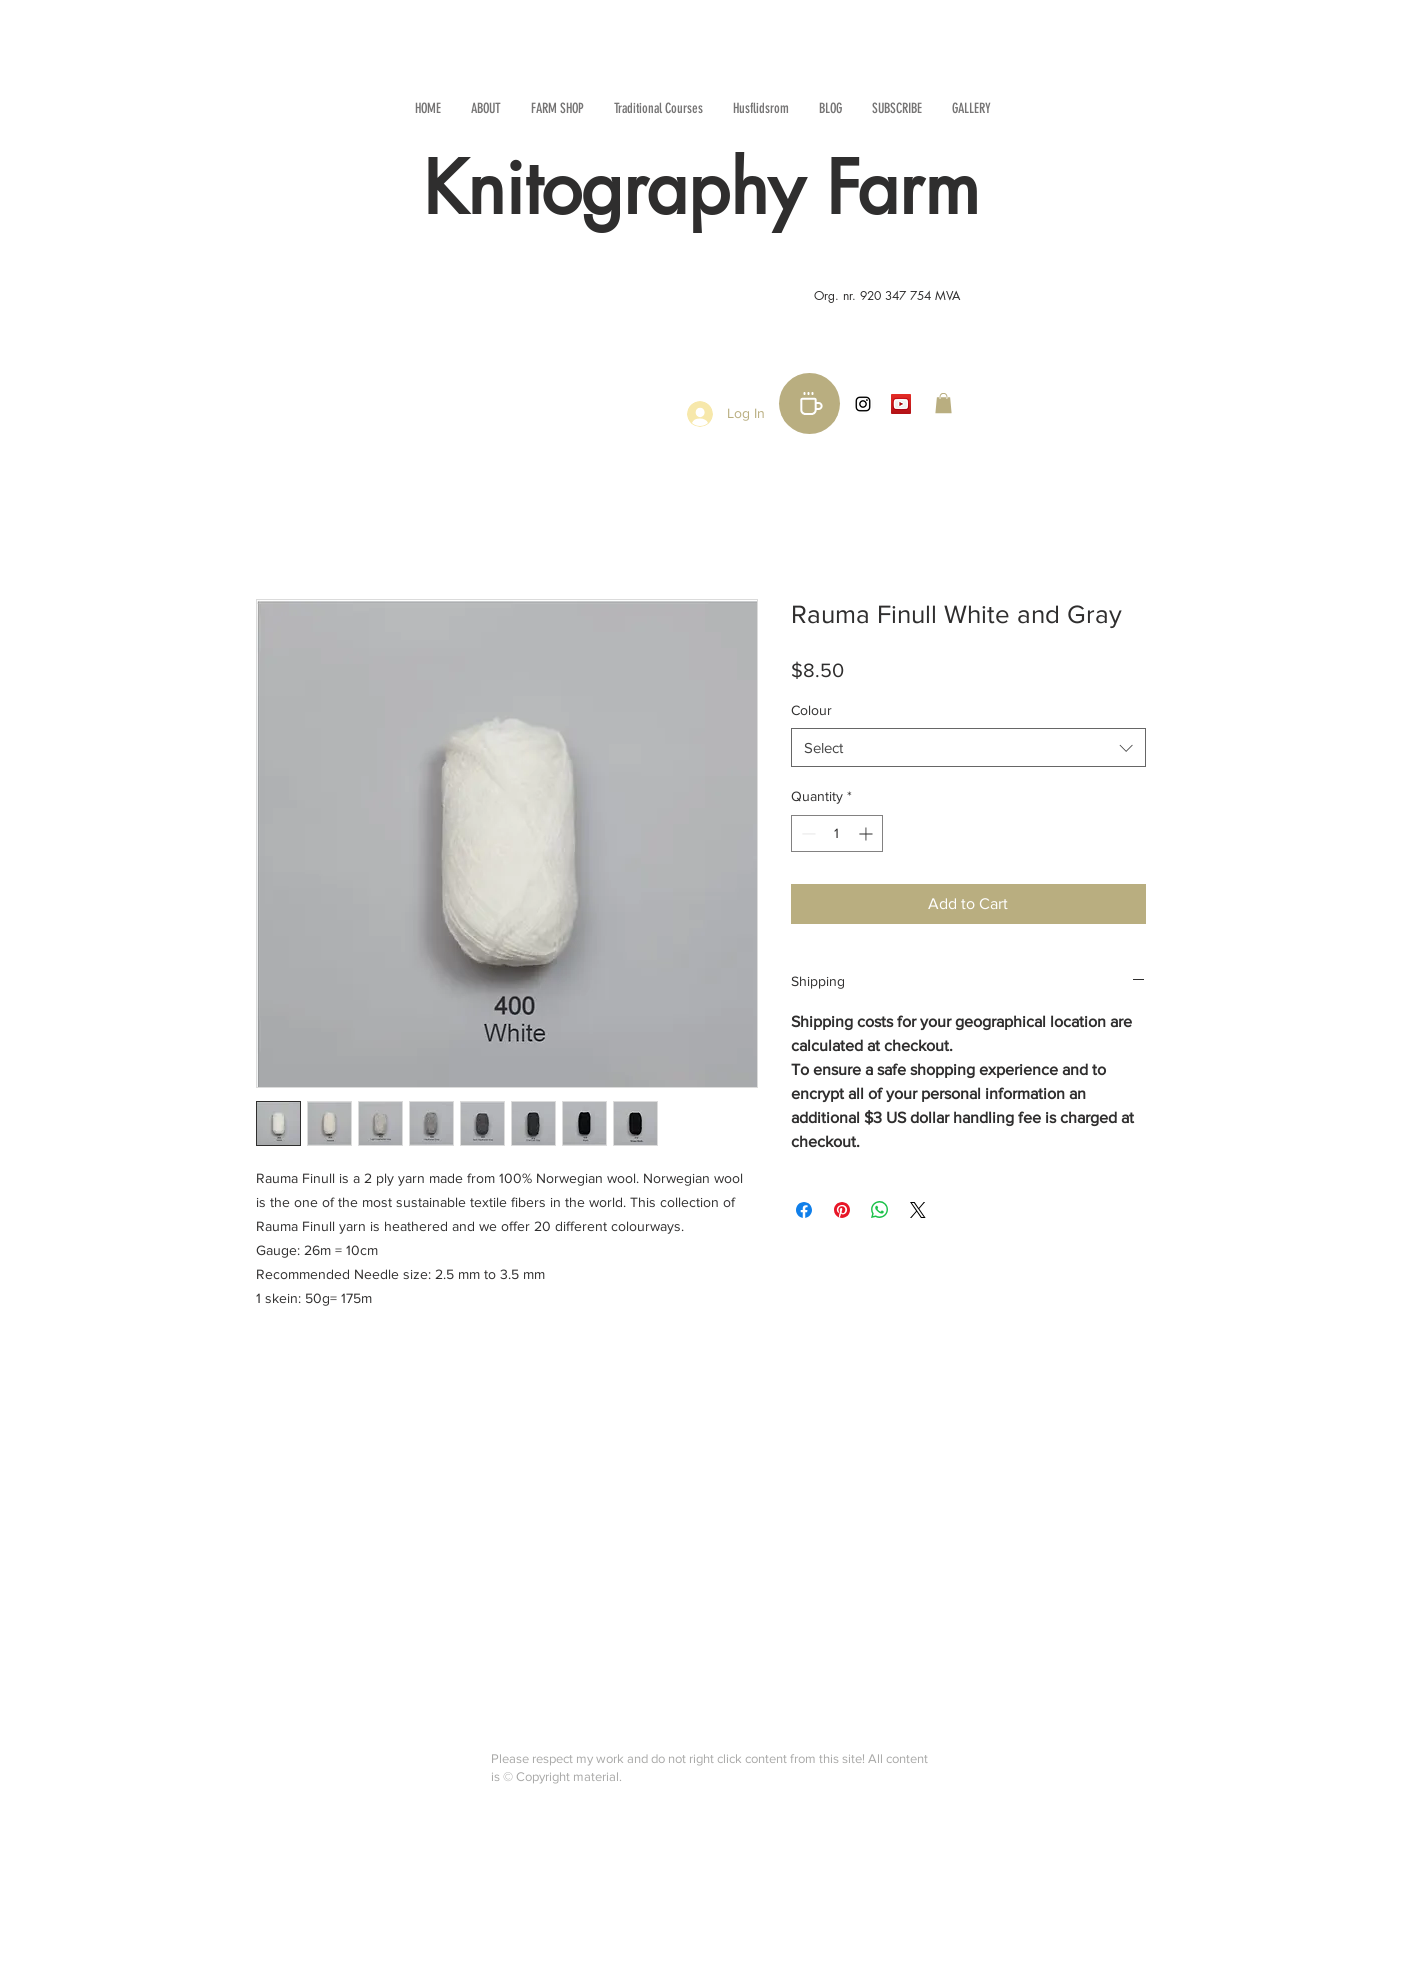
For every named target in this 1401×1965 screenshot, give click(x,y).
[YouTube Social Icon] (901, 404)
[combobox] (968, 747)
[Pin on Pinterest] (842, 1210)
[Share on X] (918, 1210)
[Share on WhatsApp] (880, 1210)
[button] (943, 403)
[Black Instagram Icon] (863, 404)
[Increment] (867, 833)
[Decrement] (806, 833)
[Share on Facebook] (804, 1210)
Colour (811, 710)
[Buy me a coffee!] (809, 403)
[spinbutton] (837, 833)
